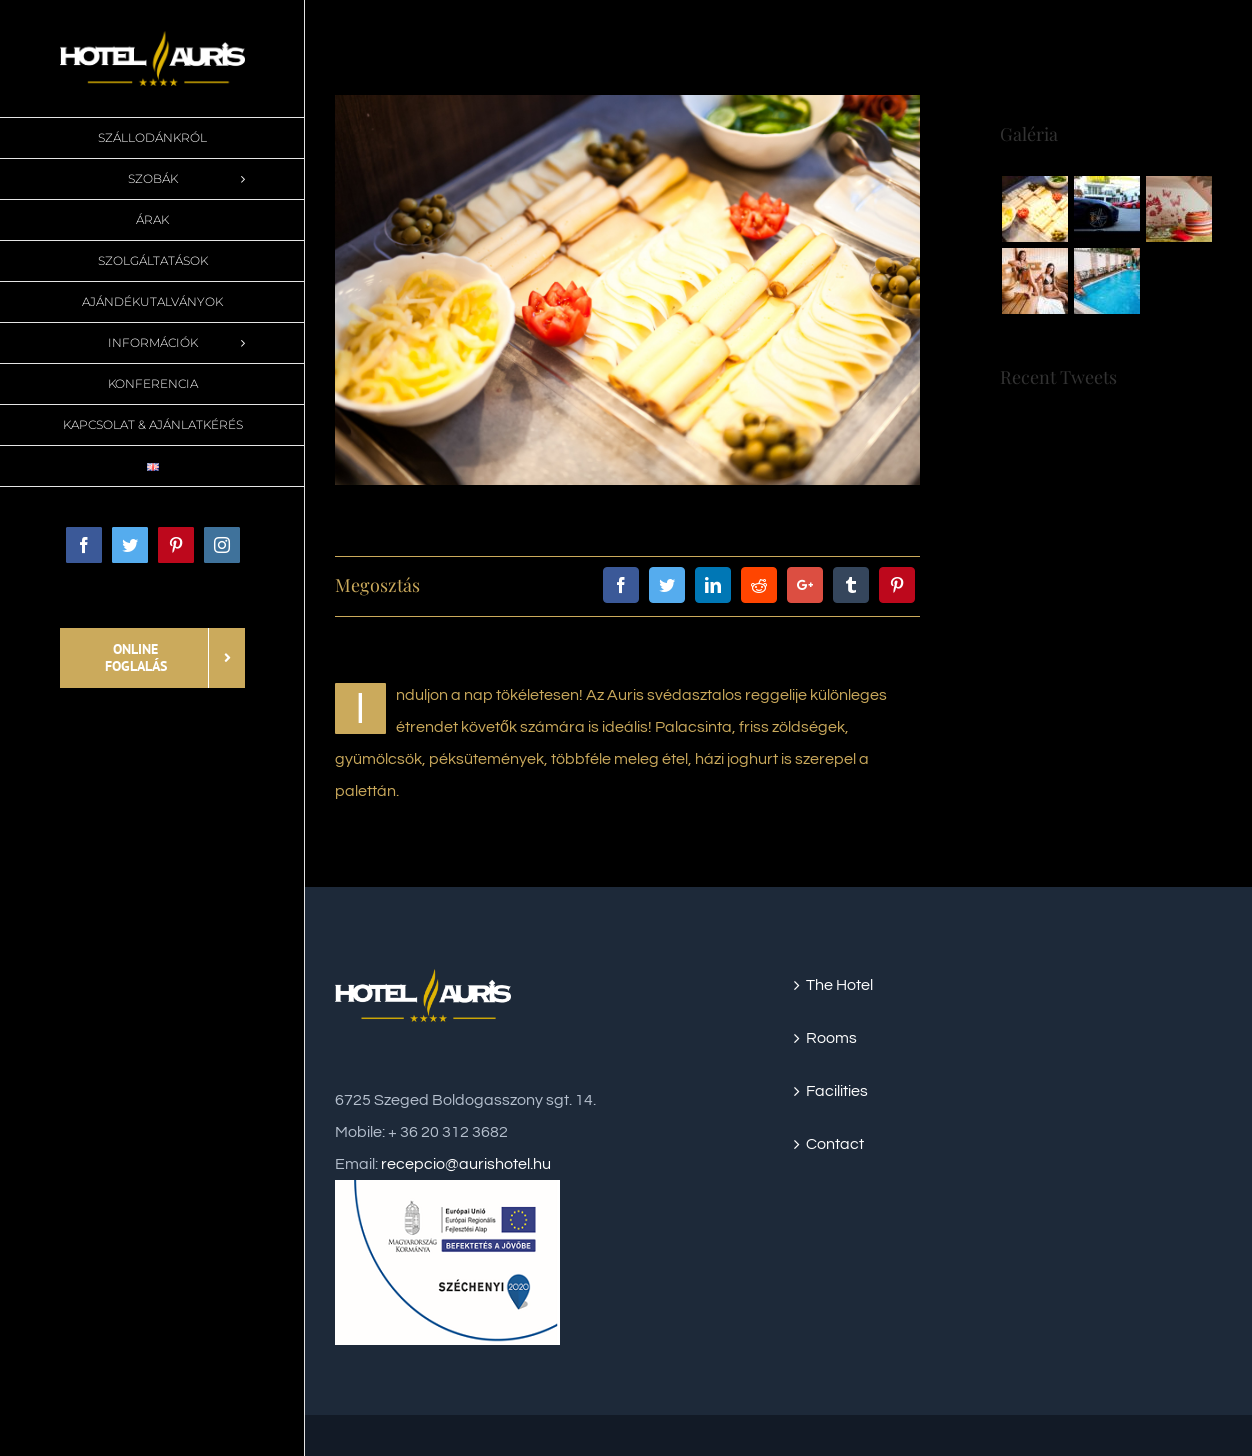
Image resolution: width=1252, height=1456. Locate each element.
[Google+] (805, 585)
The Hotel (839, 985)
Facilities (837, 1091)
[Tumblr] (851, 585)
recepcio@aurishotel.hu (466, 1164)
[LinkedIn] (713, 585)
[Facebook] (621, 585)
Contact (835, 1144)
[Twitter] (667, 585)
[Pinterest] (897, 585)
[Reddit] (759, 585)
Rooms (831, 1038)
